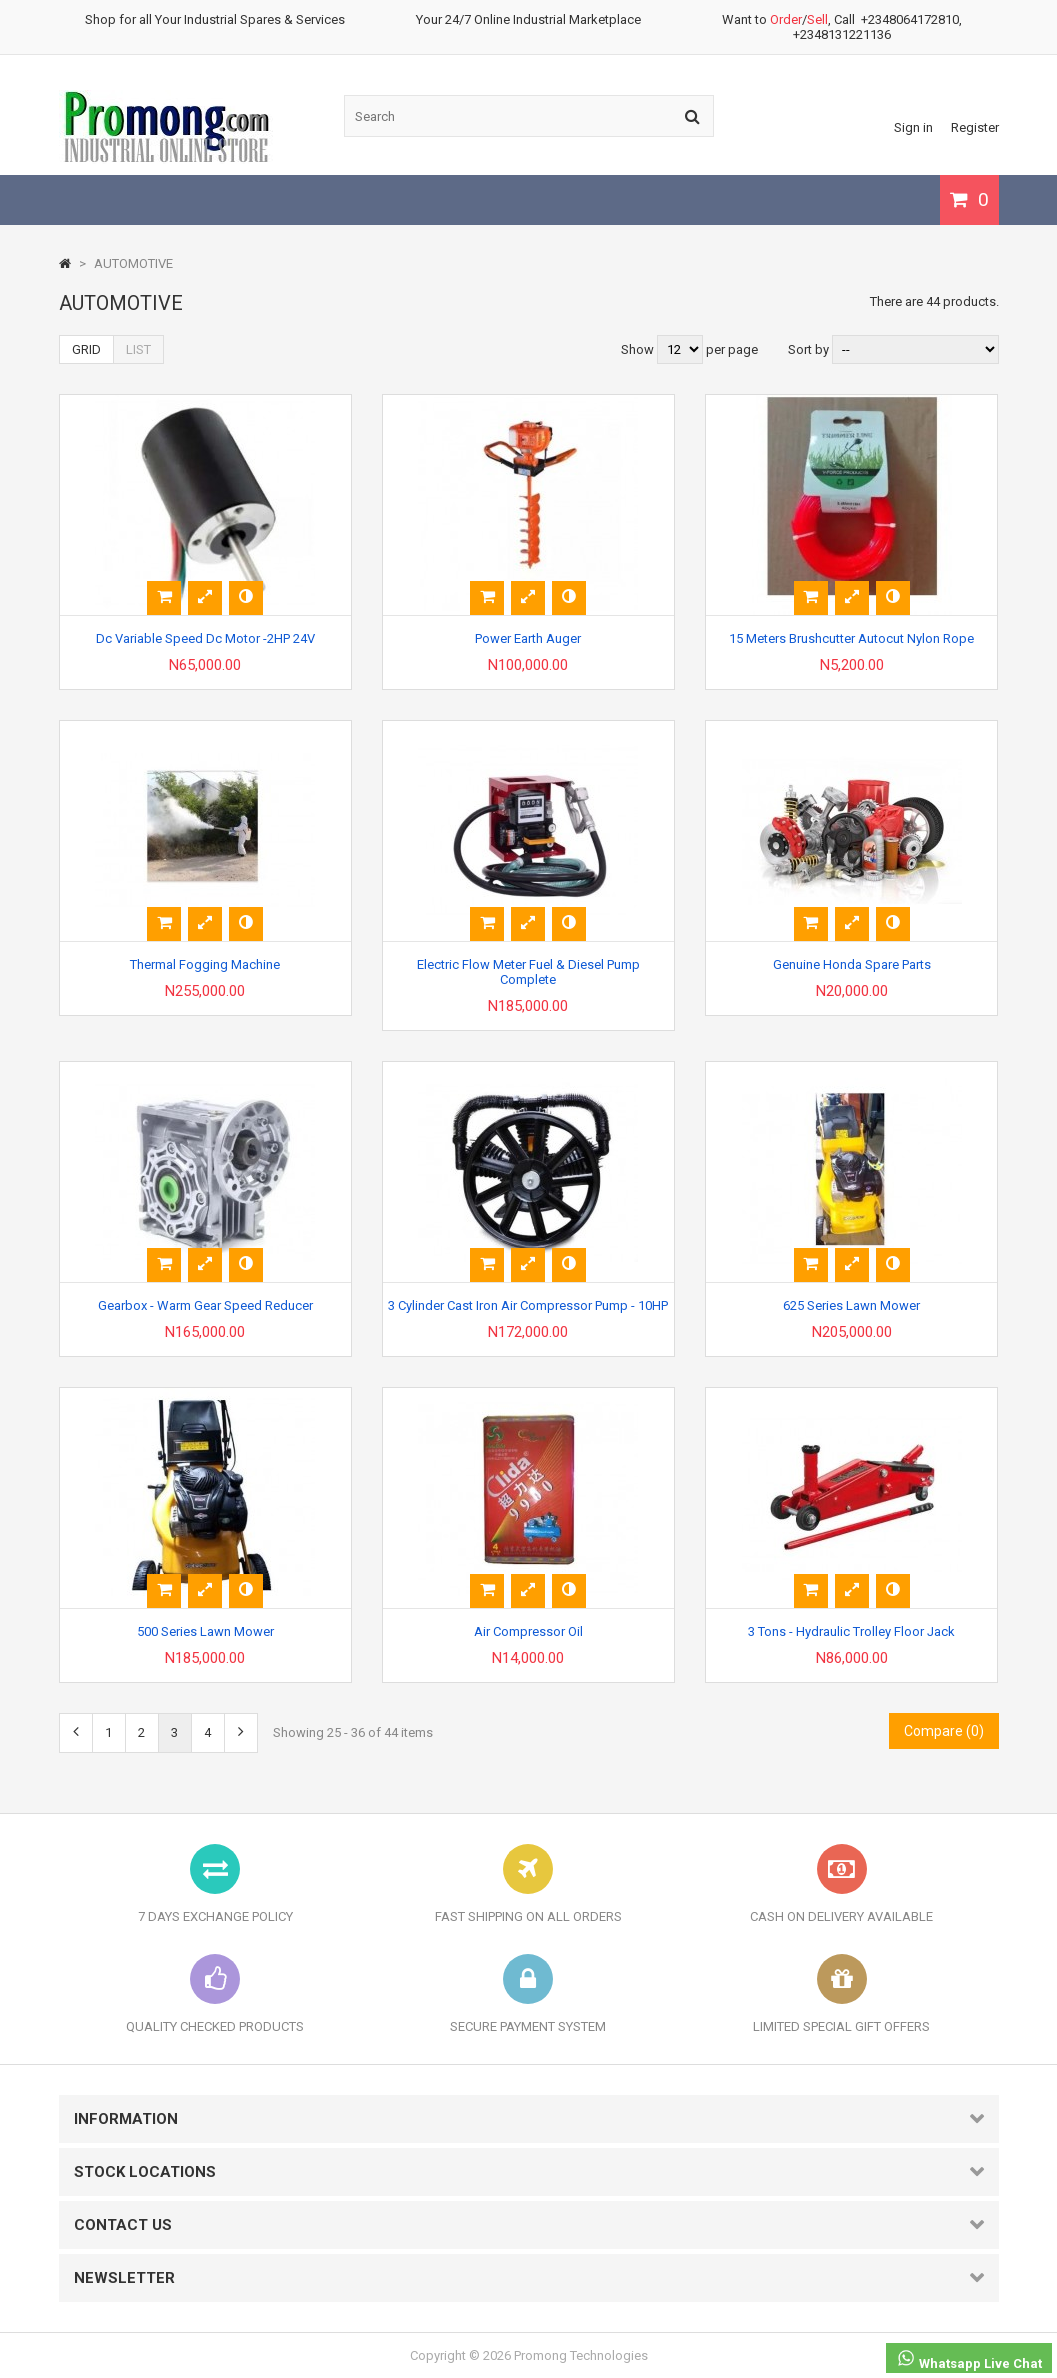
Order (786, 19)
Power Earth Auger (528, 638)
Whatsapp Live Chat (969, 2359)
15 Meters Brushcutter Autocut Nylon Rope (851, 638)
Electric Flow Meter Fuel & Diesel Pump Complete (528, 972)
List (138, 349)
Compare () (944, 1731)
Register (975, 127)
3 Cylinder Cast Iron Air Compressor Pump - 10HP (528, 1305)
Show (639, 349)
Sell (817, 19)
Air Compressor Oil (528, 1631)
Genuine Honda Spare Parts (852, 964)
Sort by (808, 349)
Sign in (913, 127)
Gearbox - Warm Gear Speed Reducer (205, 1305)
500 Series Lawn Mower (205, 1631)
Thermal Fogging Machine (205, 964)
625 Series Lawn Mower (851, 1305)
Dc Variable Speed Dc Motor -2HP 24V (205, 638)
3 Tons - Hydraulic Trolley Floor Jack (851, 1631)
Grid (86, 349)
